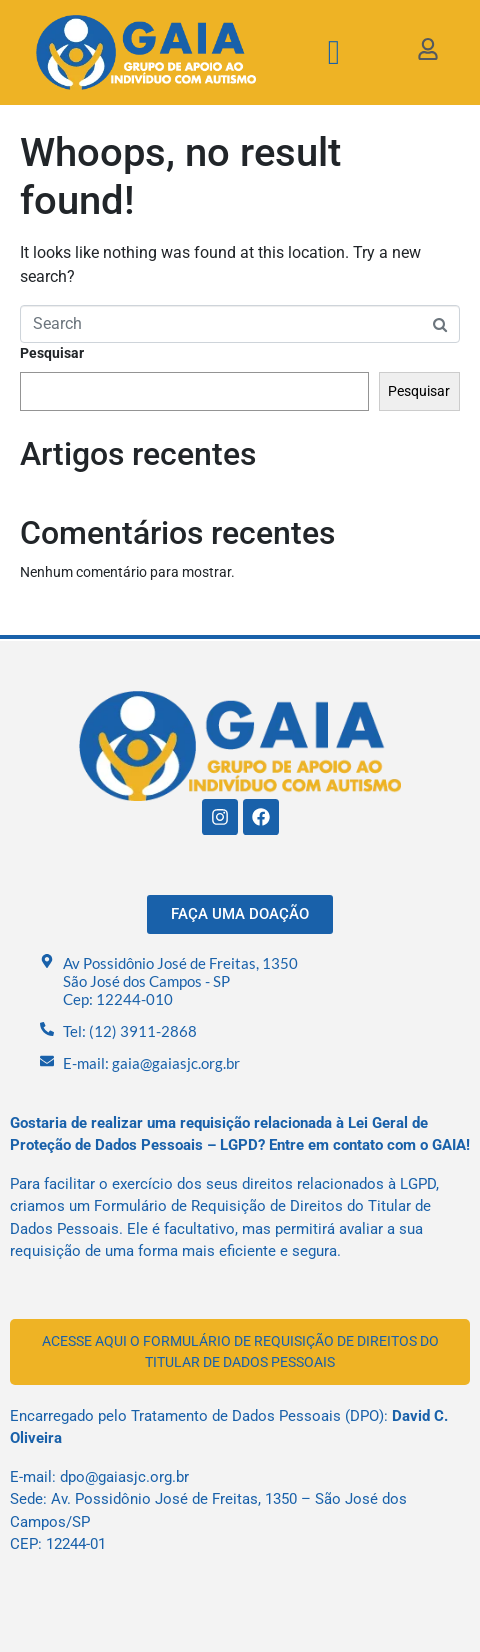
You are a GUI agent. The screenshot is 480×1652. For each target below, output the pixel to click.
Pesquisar (52, 353)
